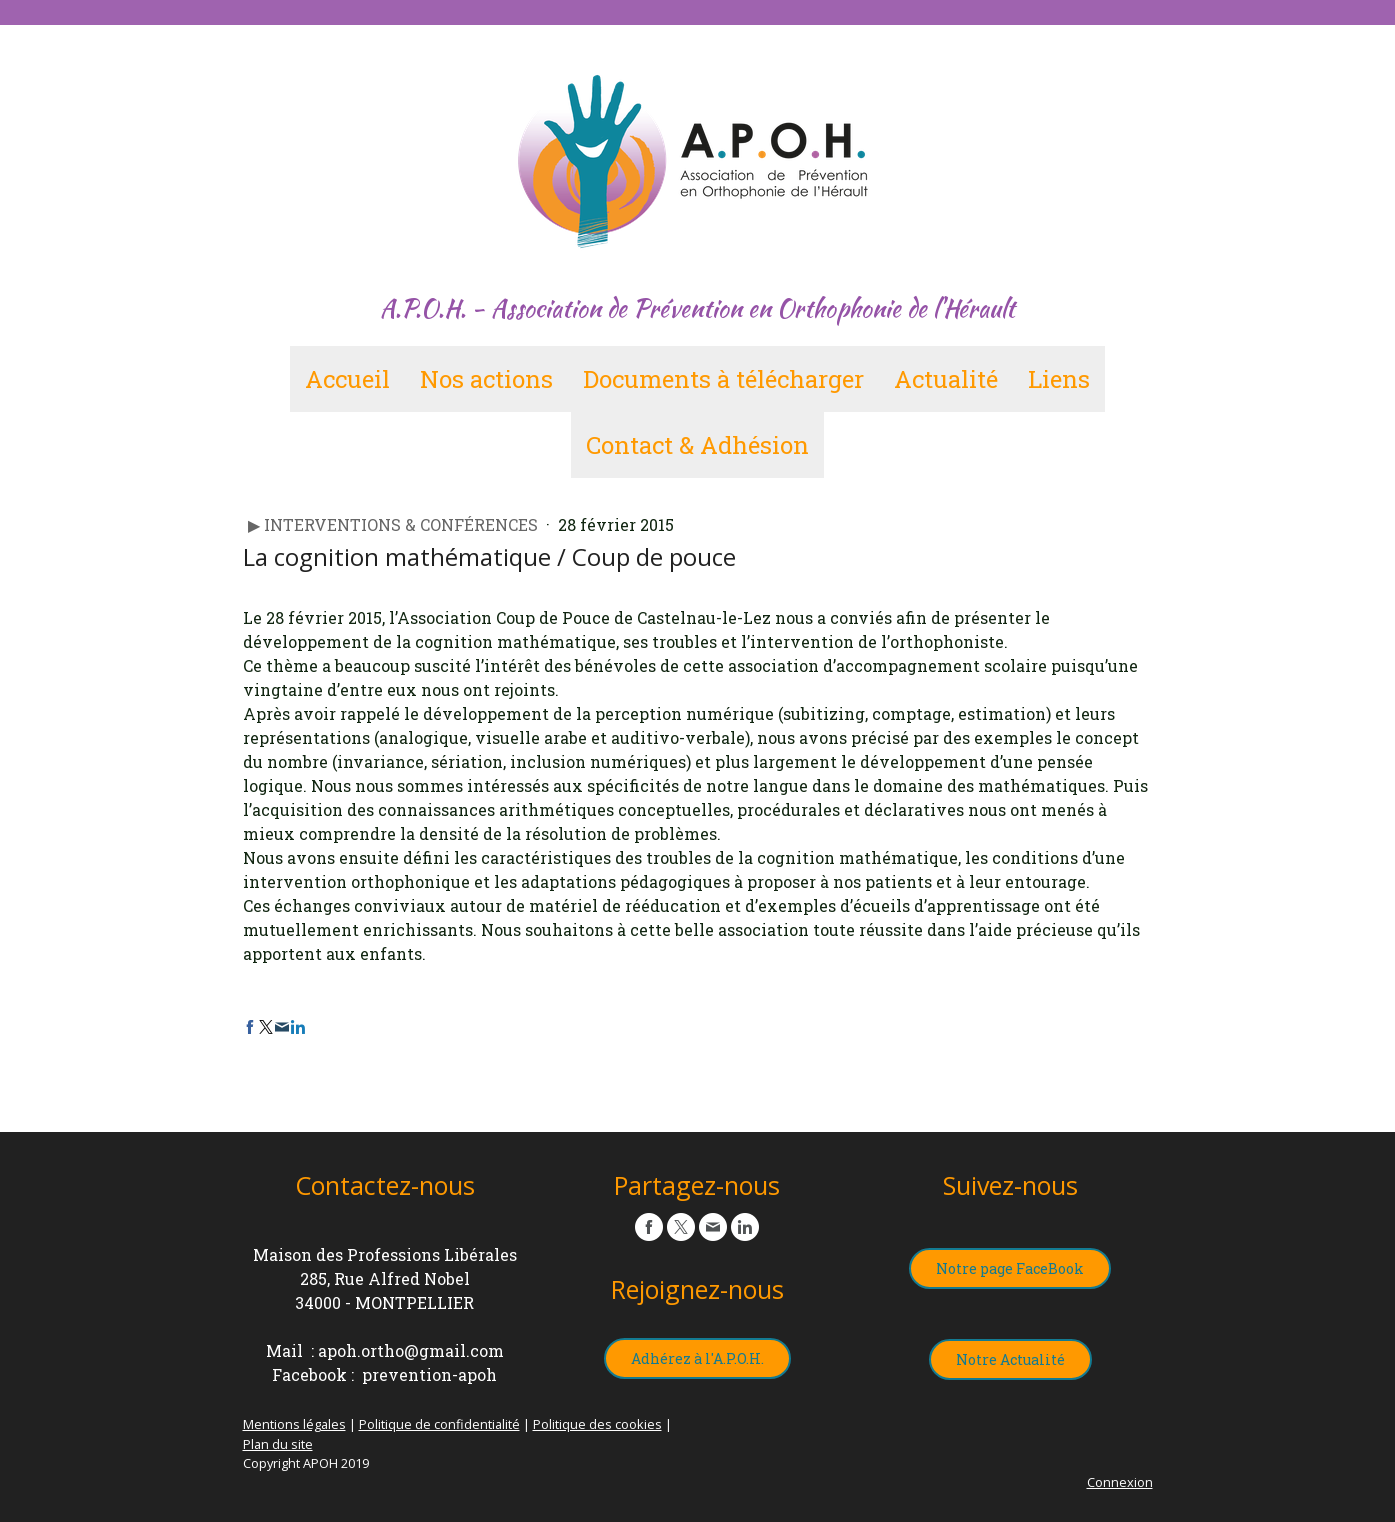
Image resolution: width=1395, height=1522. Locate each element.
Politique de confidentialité (439, 1424)
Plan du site (278, 1444)
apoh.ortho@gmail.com (411, 1350)
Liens (1059, 379)
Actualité (946, 379)
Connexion (1120, 1482)
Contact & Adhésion (697, 445)
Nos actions (486, 379)
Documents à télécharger (723, 379)
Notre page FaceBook (1010, 1268)
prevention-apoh (429, 1374)
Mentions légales (294, 1424)
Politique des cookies (597, 1424)
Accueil (347, 379)
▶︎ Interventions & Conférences (395, 524)
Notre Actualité (1010, 1359)
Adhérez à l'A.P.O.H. (697, 1358)
